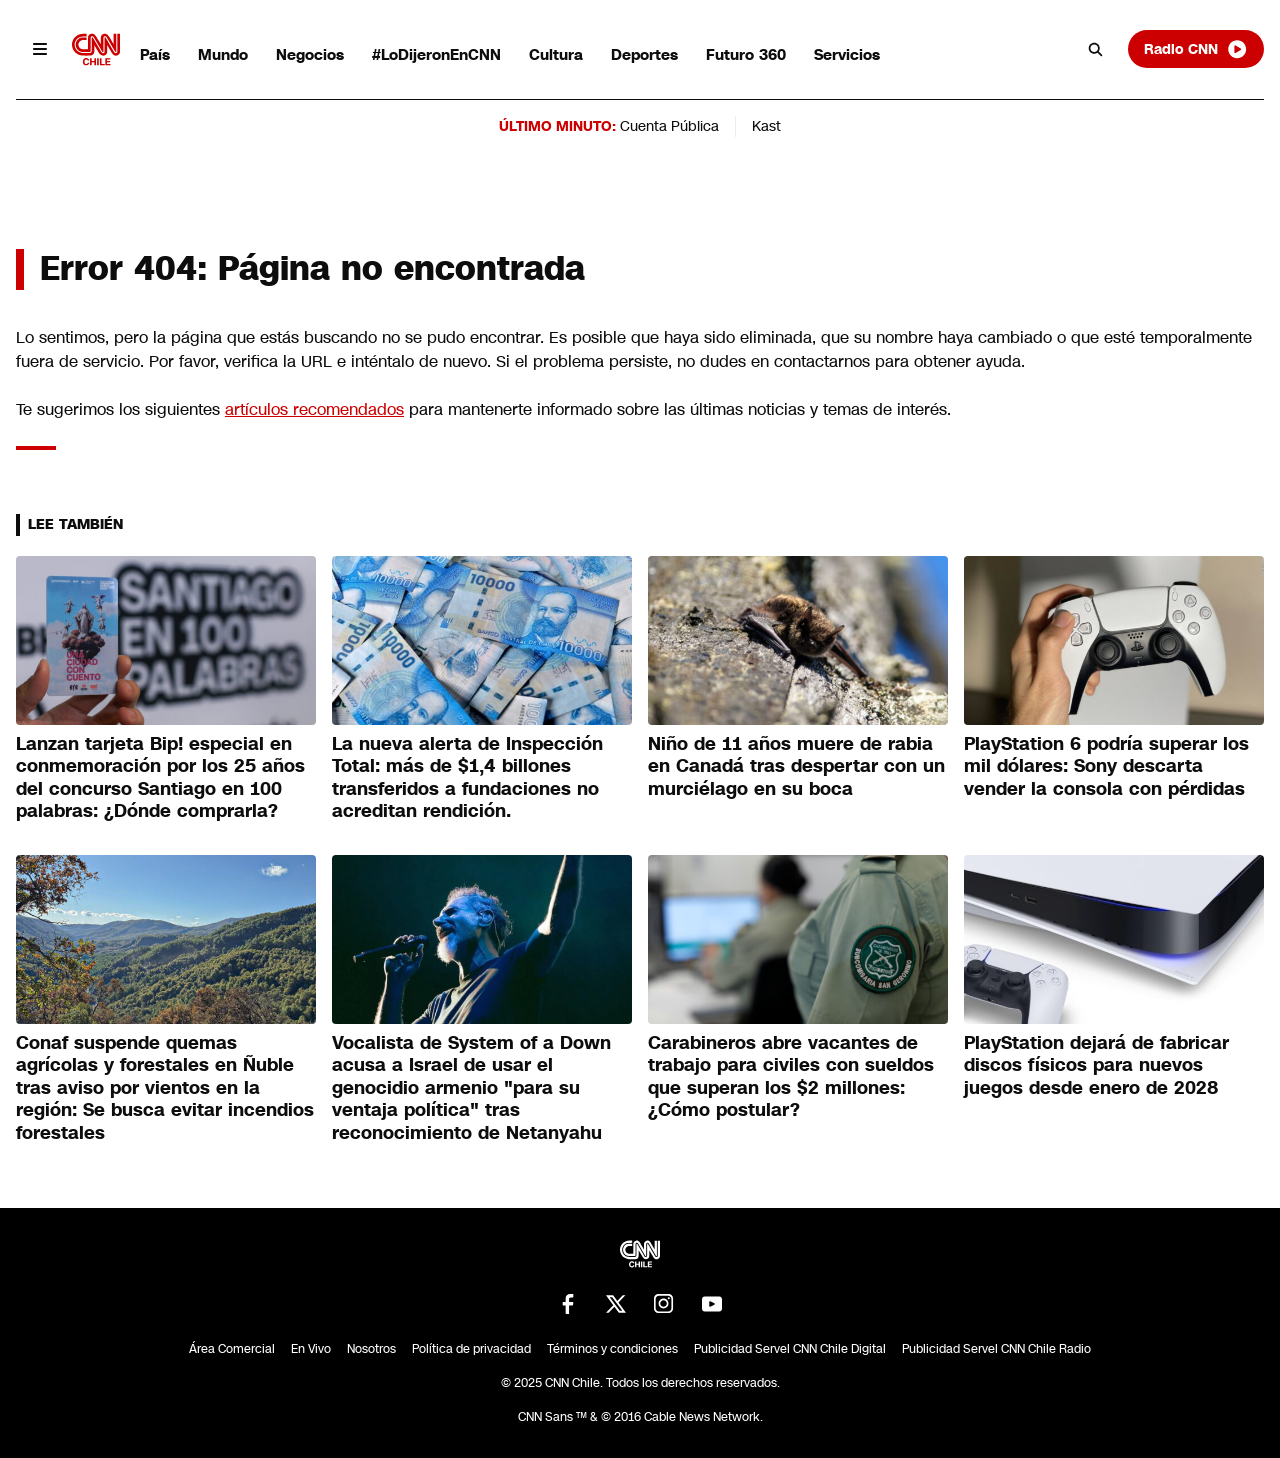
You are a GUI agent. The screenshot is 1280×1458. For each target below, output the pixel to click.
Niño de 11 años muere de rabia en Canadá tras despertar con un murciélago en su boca (796, 766)
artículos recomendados (314, 409)
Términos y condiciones (612, 1349)
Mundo (223, 54)
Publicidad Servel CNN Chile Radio (996, 1349)
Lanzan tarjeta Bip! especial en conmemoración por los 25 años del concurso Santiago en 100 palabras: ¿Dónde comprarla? (160, 778)
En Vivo (311, 1349)
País (155, 54)
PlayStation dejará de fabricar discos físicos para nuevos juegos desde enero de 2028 (1096, 1065)
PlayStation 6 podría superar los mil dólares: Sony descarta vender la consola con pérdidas (1106, 766)
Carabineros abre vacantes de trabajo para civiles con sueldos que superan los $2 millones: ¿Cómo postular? (791, 1077)
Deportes (644, 54)
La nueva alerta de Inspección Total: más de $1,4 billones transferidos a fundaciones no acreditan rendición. (467, 778)
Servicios (847, 54)
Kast (766, 126)
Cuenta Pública (669, 126)
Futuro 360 (746, 54)
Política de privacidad (471, 1349)
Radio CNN (1196, 49)
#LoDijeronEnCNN (436, 54)
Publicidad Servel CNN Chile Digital (790, 1349)
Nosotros (371, 1349)
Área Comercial (232, 1349)
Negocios (310, 54)
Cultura (556, 54)
